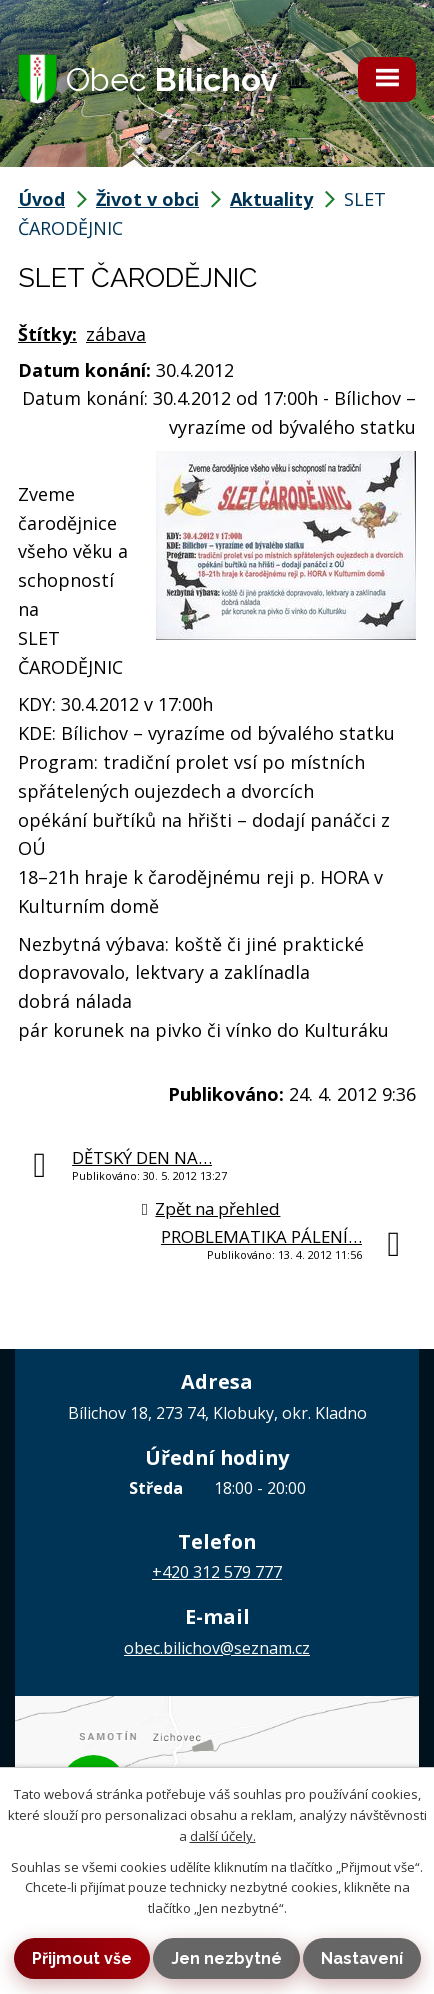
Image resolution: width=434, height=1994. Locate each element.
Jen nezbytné (226, 1958)
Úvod (41, 199)
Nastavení (362, 1958)
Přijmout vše (82, 1958)
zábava (116, 334)
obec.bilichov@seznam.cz (217, 1648)
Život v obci (147, 199)
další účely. (223, 1836)
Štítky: (47, 334)
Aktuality (271, 199)
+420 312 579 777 (217, 1572)
